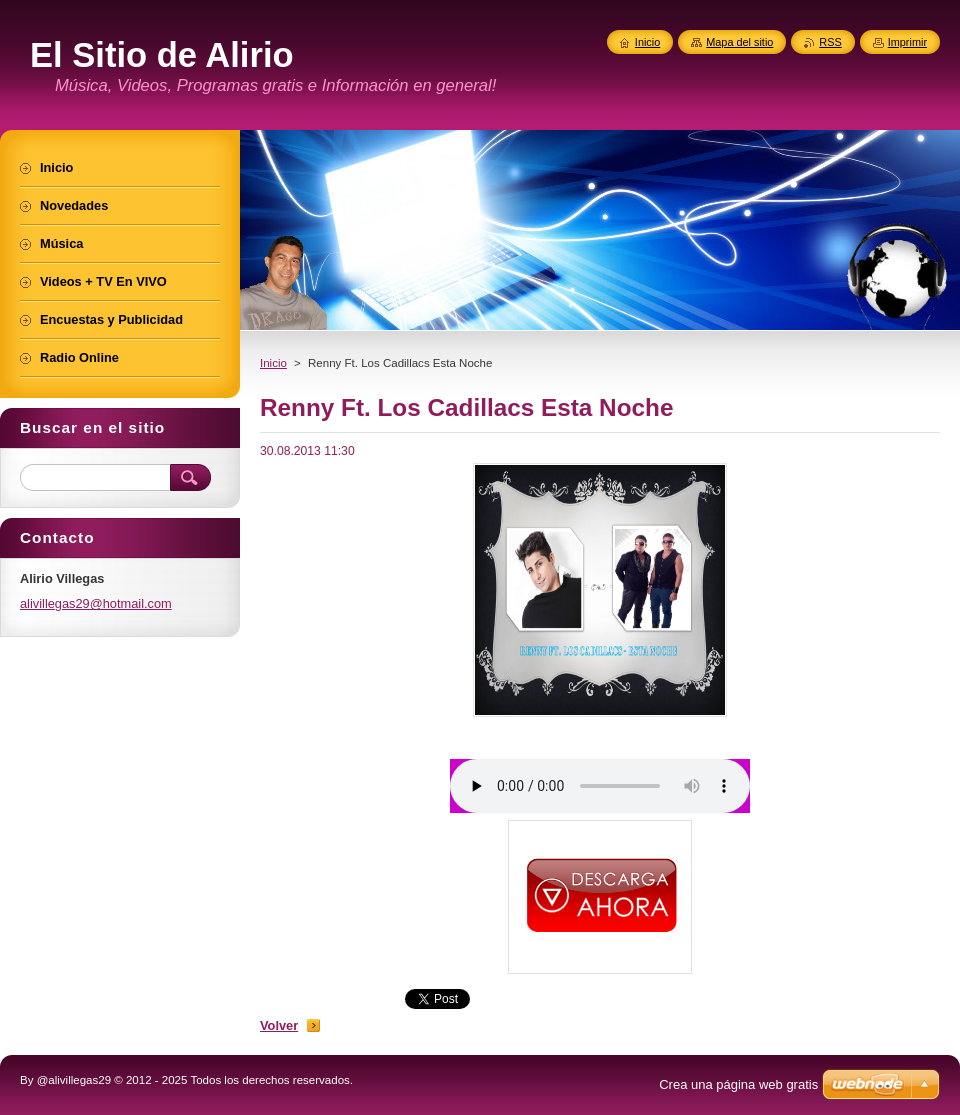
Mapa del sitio (739, 42)
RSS (830, 42)
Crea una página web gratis (738, 1084)
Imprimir (907, 42)
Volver (279, 1025)
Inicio (273, 363)
